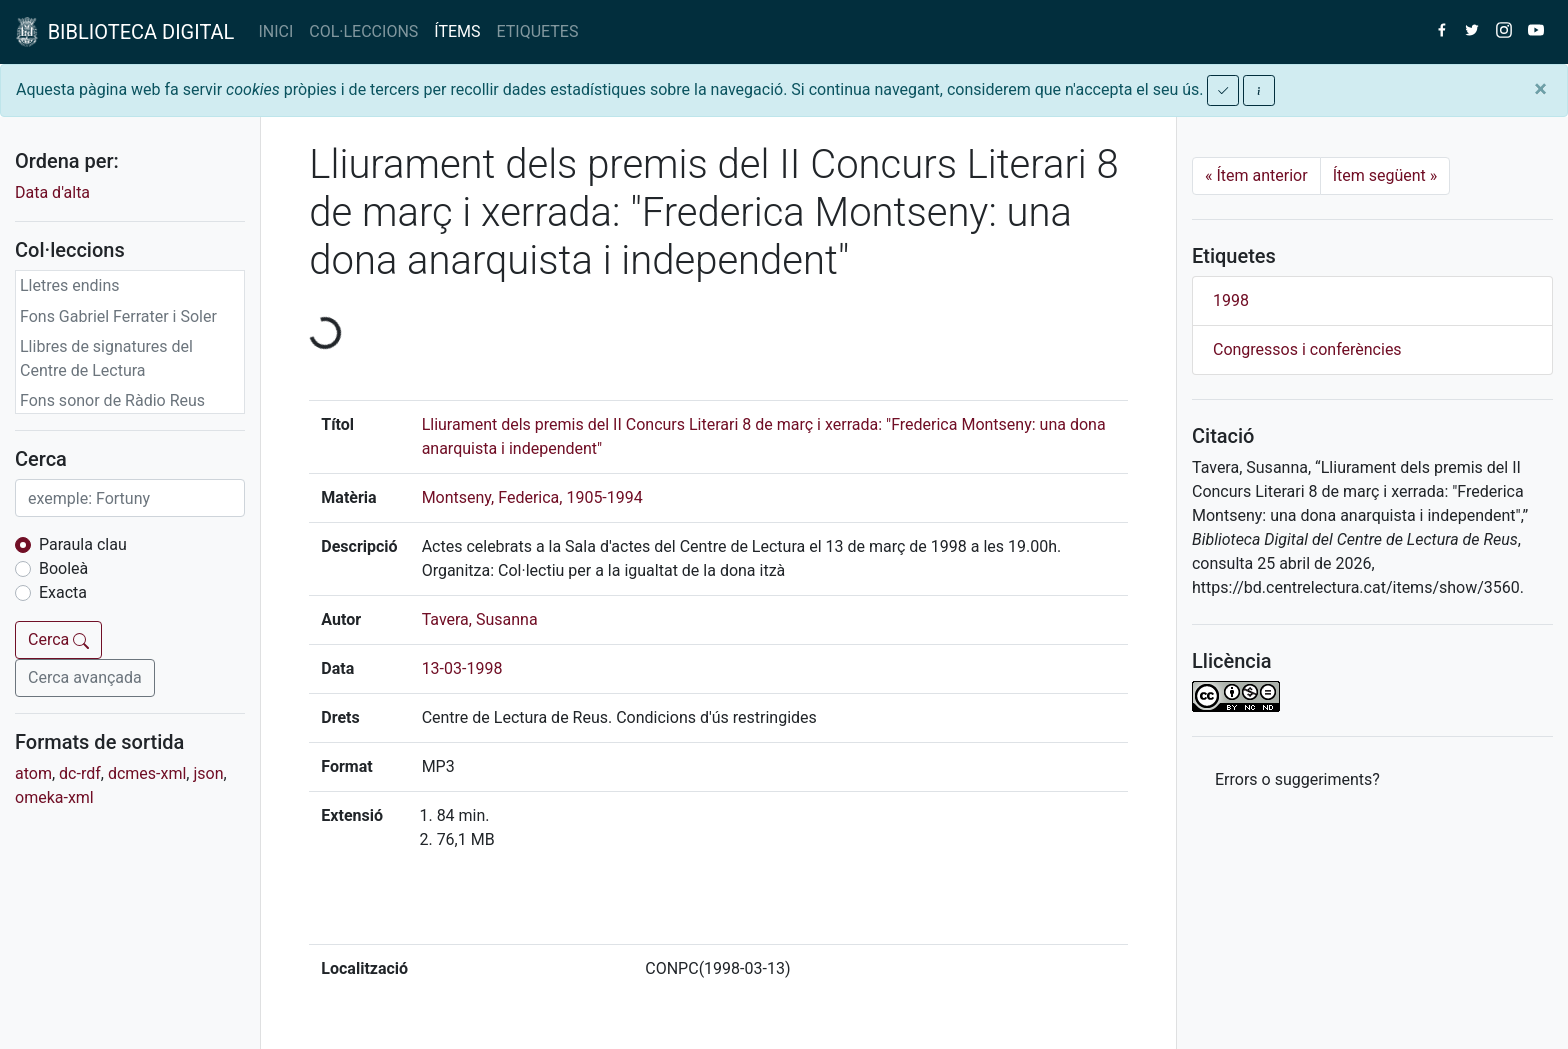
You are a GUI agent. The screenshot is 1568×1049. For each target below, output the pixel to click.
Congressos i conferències (1307, 349)
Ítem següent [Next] (1385, 175)
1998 (1231, 300)
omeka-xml (54, 797)
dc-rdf (80, 773)
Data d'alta (52, 192)
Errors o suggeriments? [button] (1297, 779)
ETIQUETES (538, 31)
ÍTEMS (457, 31)
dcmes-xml (147, 773)
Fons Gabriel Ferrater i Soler (118, 316)
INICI (275, 31)
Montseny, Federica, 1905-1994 (532, 497)
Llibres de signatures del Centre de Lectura (106, 358)
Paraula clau (83, 544)
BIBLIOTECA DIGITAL (125, 32)
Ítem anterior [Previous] (1256, 175)
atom (33, 773)
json (208, 773)
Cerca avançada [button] (85, 677)
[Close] (1540, 89)
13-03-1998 (462, 668)
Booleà (63, 568)
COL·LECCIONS (363, 31)
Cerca (58, 639)
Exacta (63, 592)
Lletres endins (70, 285)
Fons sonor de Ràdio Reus (112, 400)
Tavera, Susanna (480, 619)
